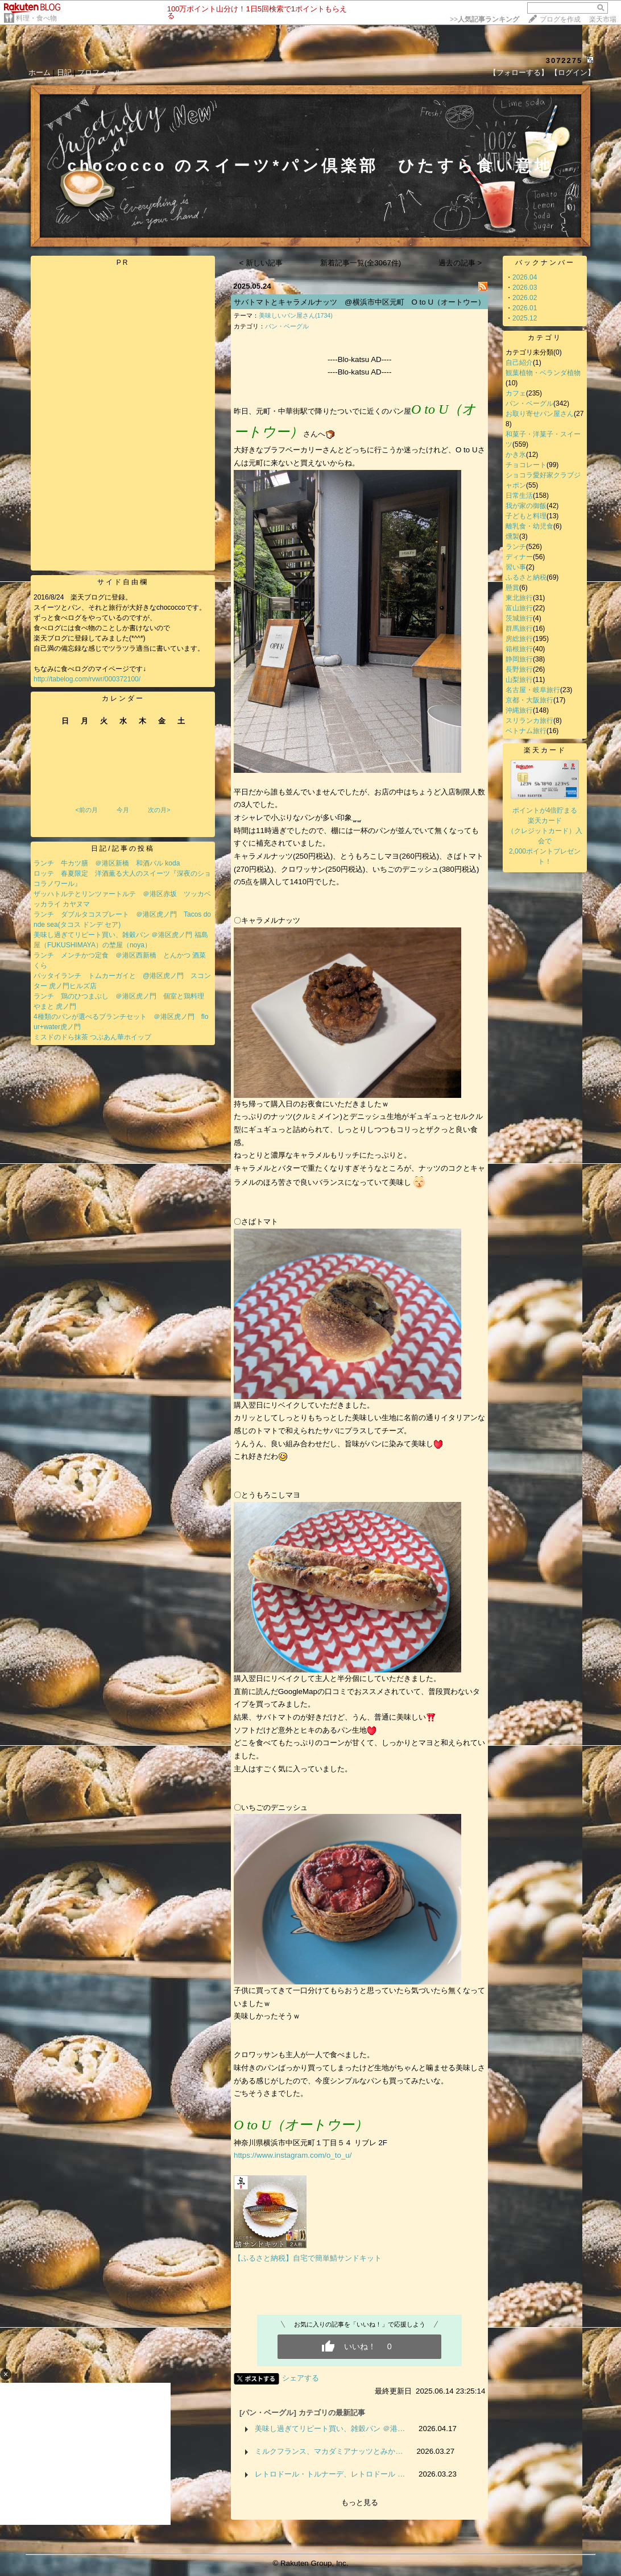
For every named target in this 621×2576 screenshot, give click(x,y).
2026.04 (524, 277)
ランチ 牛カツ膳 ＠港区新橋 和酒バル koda (107, 863)
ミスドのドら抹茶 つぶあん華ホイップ (92, 1037)
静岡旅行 (519, 659)
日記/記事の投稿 (122, 848)
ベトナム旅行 (526, 731)
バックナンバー (545, 263)
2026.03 (524, 288)
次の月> (159, 809)
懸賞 (512, 588)
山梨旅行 (519, 680)
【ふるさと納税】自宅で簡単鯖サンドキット (308, 2258)
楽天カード (545, 750)
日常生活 (519, 496)
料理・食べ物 (36, 18)
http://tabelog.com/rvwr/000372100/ (87, 679)
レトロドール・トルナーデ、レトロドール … (330, 2474)
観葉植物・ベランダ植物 (543, 373)
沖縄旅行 (519, 710)
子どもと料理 (526, 516)
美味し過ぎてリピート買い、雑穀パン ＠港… (330, 2428)
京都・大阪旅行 (529, 700)
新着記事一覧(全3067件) (360, 263)
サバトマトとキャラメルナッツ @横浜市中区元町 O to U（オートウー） (359, 302)
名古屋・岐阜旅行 (533, 690)
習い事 (516, 567)
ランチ (516, 547)
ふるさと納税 (526, 577)
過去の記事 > (460, 263)
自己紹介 (519, 363)
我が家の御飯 (526, 506)
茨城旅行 (519, 618)
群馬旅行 (519, 628)
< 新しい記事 (261, 263)
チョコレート (526, 465)
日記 (64, 72)
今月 (123, 809)
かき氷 (516, 455)
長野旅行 (519, 669)
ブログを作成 (560, 19)
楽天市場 (602, 19)
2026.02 (524, 298)
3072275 (564, 60)
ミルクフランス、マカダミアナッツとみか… (329, 2451)
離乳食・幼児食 (529, 526)
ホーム (39, 72)
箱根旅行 (519, 649)
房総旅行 (519, 639)
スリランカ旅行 (529, 721)
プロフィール (99, 72)
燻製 (512, 536)
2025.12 (524, 318)
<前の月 (86, 809)
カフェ (516, 393)
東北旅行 (519, 598)
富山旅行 (519, 608)
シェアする (300, 2378)
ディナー (519, 557)
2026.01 (524, 308)
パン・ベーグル (287, 326)
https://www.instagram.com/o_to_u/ (292, 2155)
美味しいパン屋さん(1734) (296, 315)
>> (484, 19)
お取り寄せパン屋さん (540, 414)
